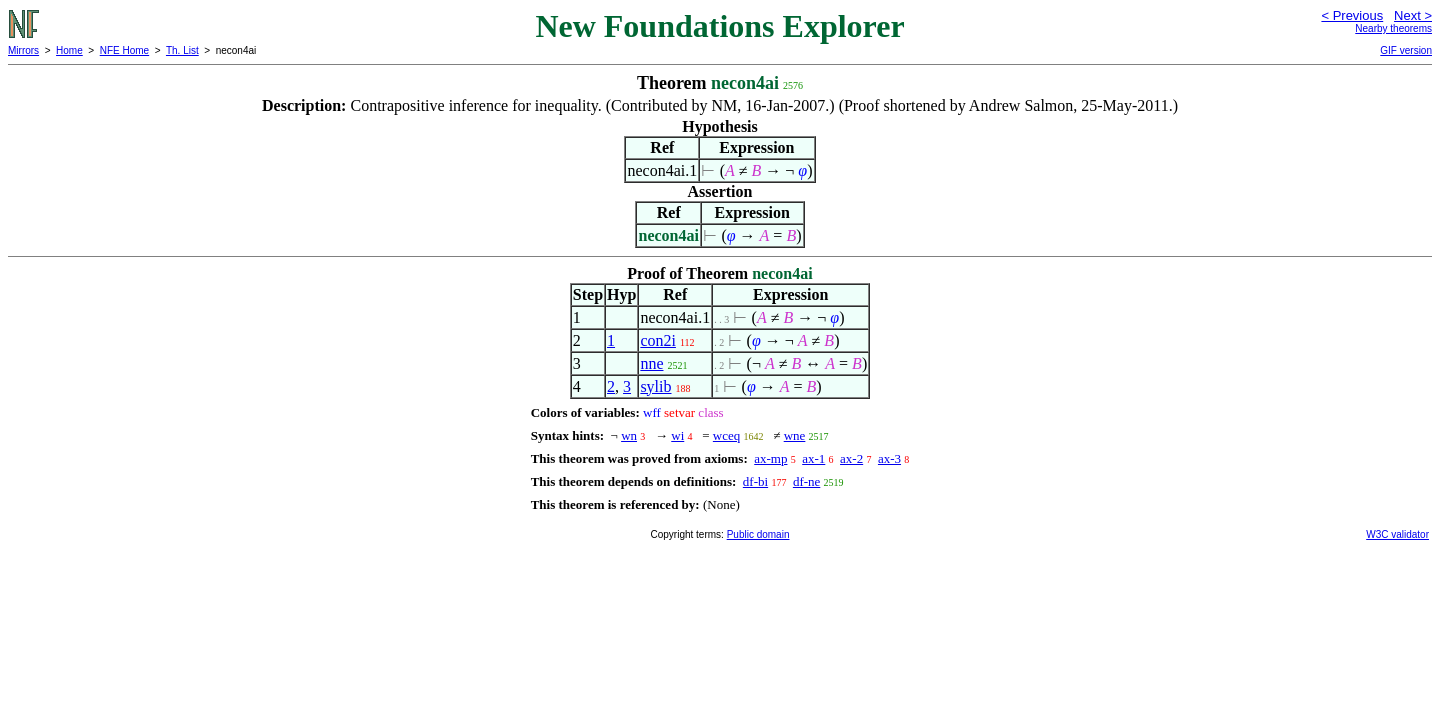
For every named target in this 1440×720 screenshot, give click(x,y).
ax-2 (851, 458)
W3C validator (1397, 534)
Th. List (182, 50)
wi (677, 435)
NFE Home (124, 50)
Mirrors (23, 50)
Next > (1413, 15)
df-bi (755, 481)
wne (795, 435)
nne (651, 363)
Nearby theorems (1393, 28)
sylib (655, 386)
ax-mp (770, 458)
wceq (726, 435)
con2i (658, 340)
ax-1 (813, 458)
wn (629, 435)
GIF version (1406, 50)
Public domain (758, 534)
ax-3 (889, 458)
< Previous (1352, 15)
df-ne (806, 481)
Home (69, 50)
